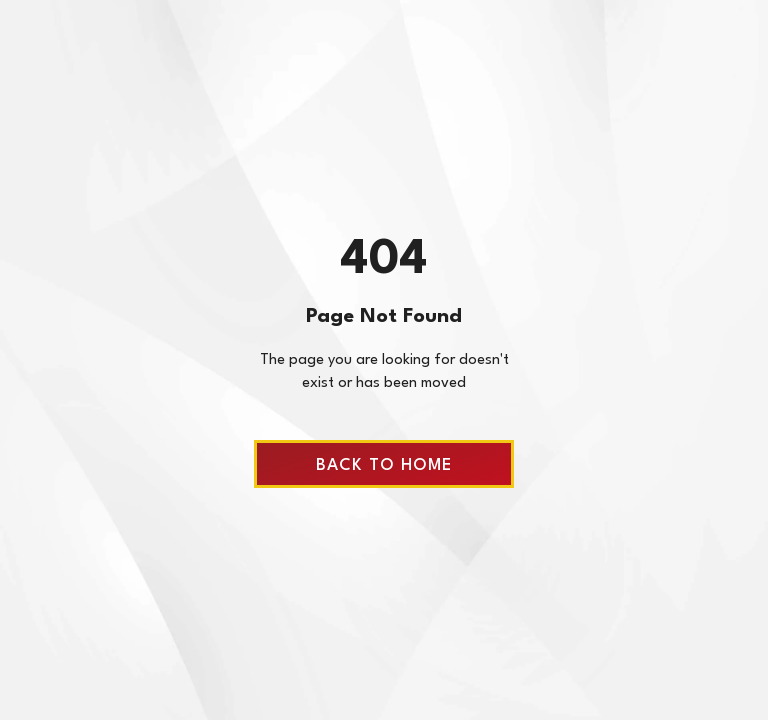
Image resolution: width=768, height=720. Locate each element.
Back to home (384, 465)
